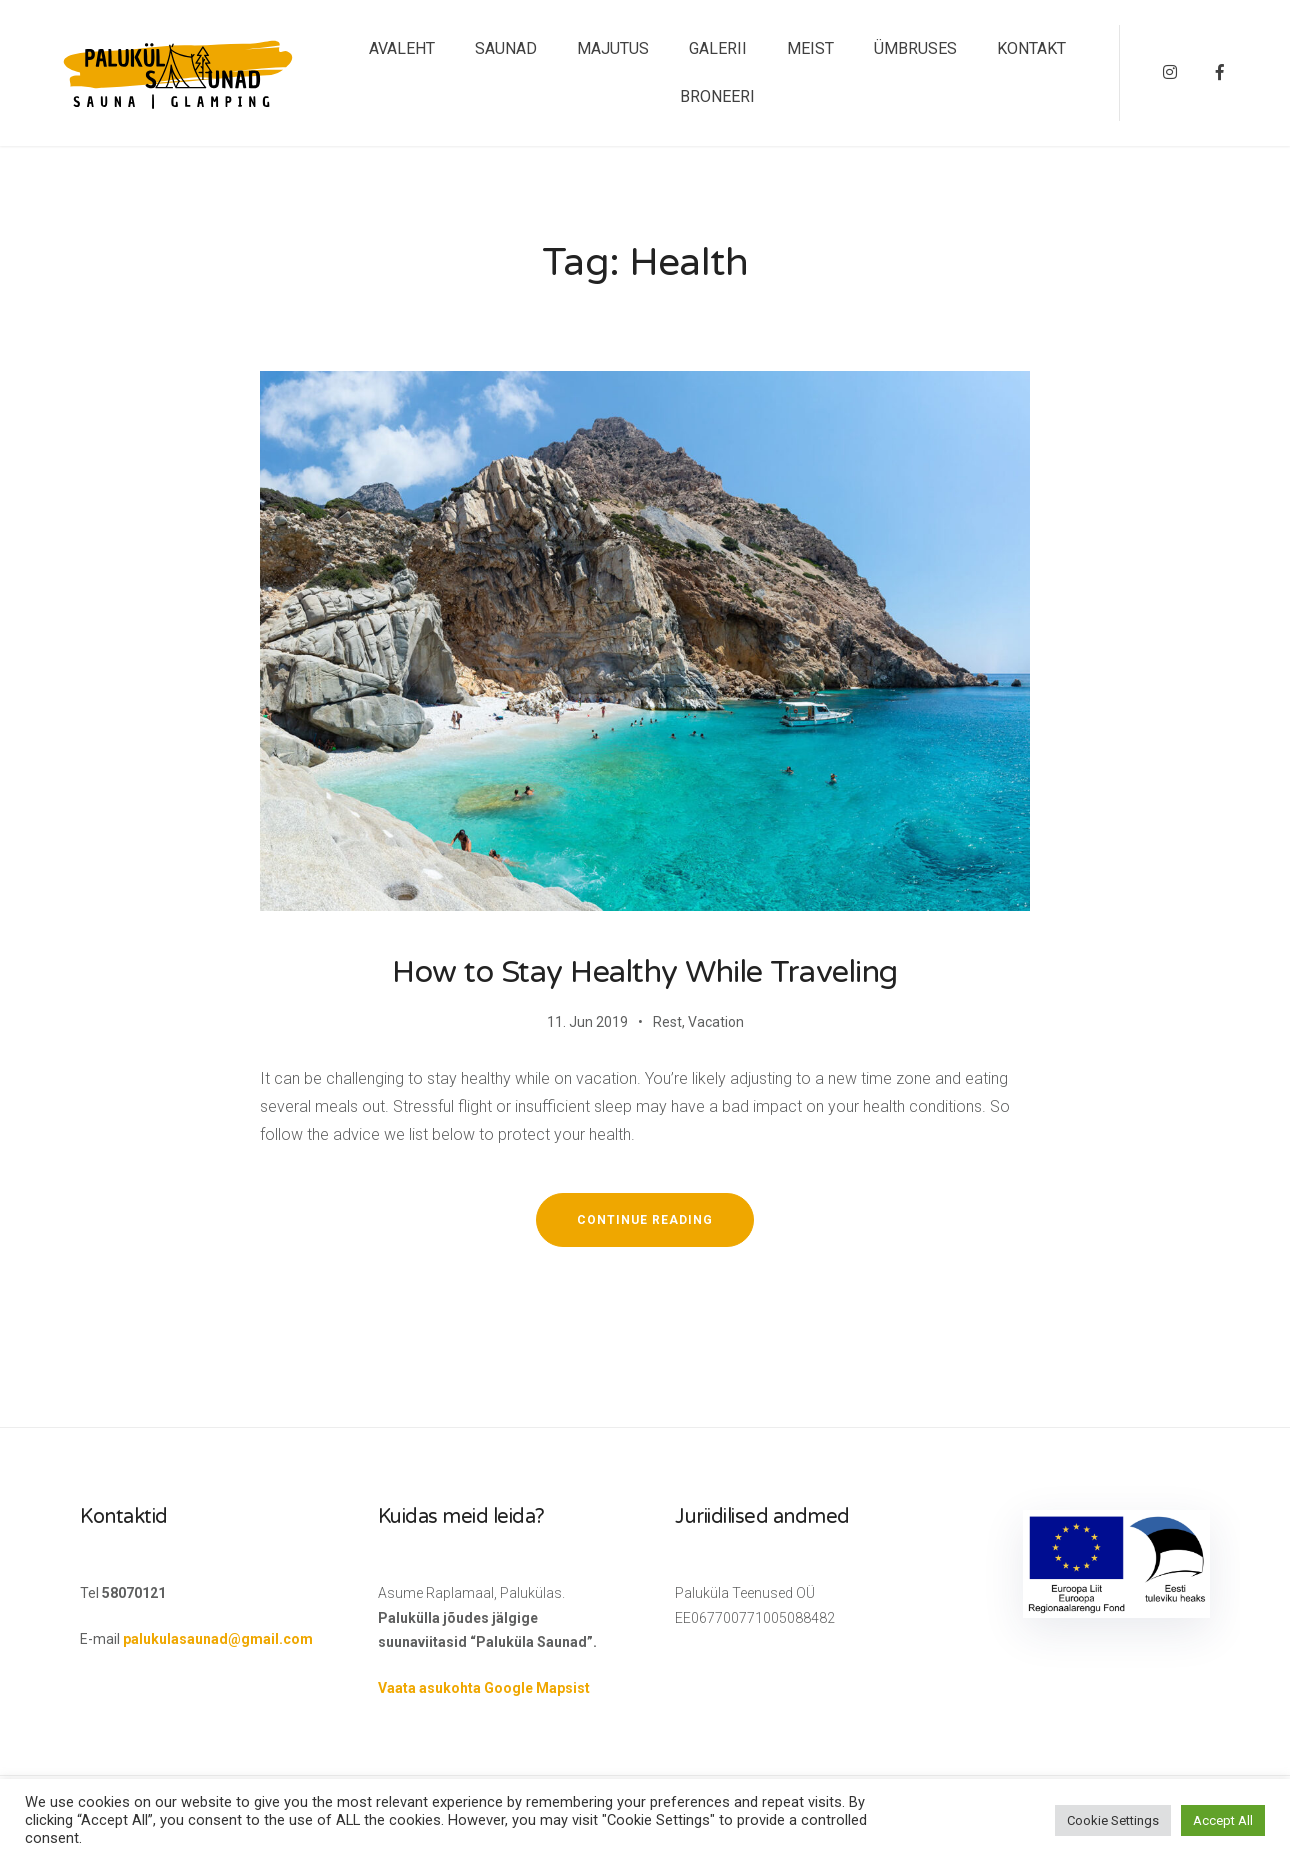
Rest (667, 1022)
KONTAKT (1031, 48)
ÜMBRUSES (915, 48)
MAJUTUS (613, 48)
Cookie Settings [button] (1113, 1820)
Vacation (716, 1022)
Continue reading (665, 1229)
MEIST (810, 48)
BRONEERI (717, 96)
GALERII (718, 48)
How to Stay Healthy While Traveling (645, 972)
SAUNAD (506, 48)
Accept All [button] (1223, 1820)
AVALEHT (402, 48)
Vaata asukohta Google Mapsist (484, 1688)
